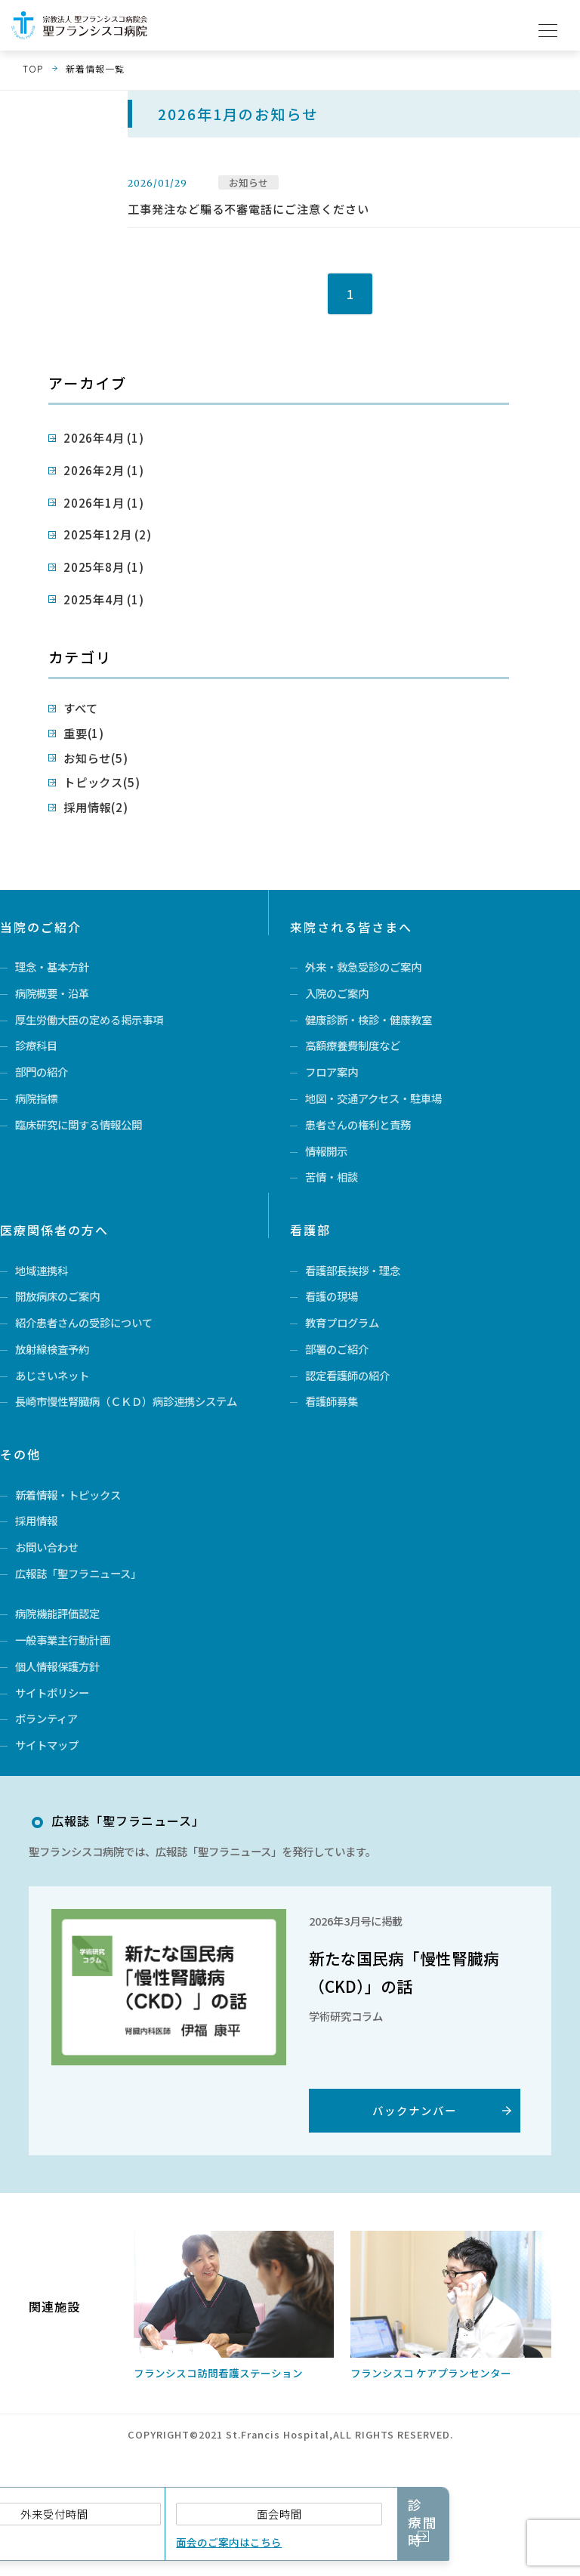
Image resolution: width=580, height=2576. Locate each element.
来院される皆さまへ (351, 894)
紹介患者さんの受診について (84, 1324)
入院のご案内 (337, 963)
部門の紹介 (41, 1052)
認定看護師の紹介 (347, 1382)
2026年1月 (95, 493)
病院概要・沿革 (52, 963)
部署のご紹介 (337, 1353)
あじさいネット (52, 1382)
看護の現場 (331, 1294)
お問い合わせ (47, 1566)
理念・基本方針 (52, 934)
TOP (33, 68)
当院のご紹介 (41, 894)
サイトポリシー (52, 1726)
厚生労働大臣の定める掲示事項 (89, 993)
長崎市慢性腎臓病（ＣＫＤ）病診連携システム (126, 1411)
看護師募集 (331, 1411)
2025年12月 (97, 522)
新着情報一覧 (95, 68)
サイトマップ (47, 1785)
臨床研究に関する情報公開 (78, 1110)
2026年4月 (95, 436)
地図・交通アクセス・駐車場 (373, 1081)
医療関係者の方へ (54, 1225)
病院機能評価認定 (57, 1639)
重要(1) (79, 709)
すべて (77, 686)
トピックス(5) (94, 753)
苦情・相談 (331, 1169)
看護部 (310, 1225)
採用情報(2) (89, 776)
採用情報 (36, 1537)
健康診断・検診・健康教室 (368, 993)
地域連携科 (41, 1265)
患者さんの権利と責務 (358, 1110)
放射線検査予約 (52, 1353)
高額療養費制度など (352, 1022)
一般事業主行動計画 (62, 1668)
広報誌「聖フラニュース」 (78, 1596)
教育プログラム (342, 1324)
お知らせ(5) (89, 731)
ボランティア (46, 1756)
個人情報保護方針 (57, 1697)
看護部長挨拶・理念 (352, 1265)
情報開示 (326, 1139)
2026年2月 (95, 465)
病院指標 (36, 1081)
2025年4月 (95, 580)
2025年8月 (95, 551)
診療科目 (36, 1022)
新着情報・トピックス (68, 1507)
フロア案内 (331, 1052)
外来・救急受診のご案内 (363, 934)
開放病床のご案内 (57, 1294)
